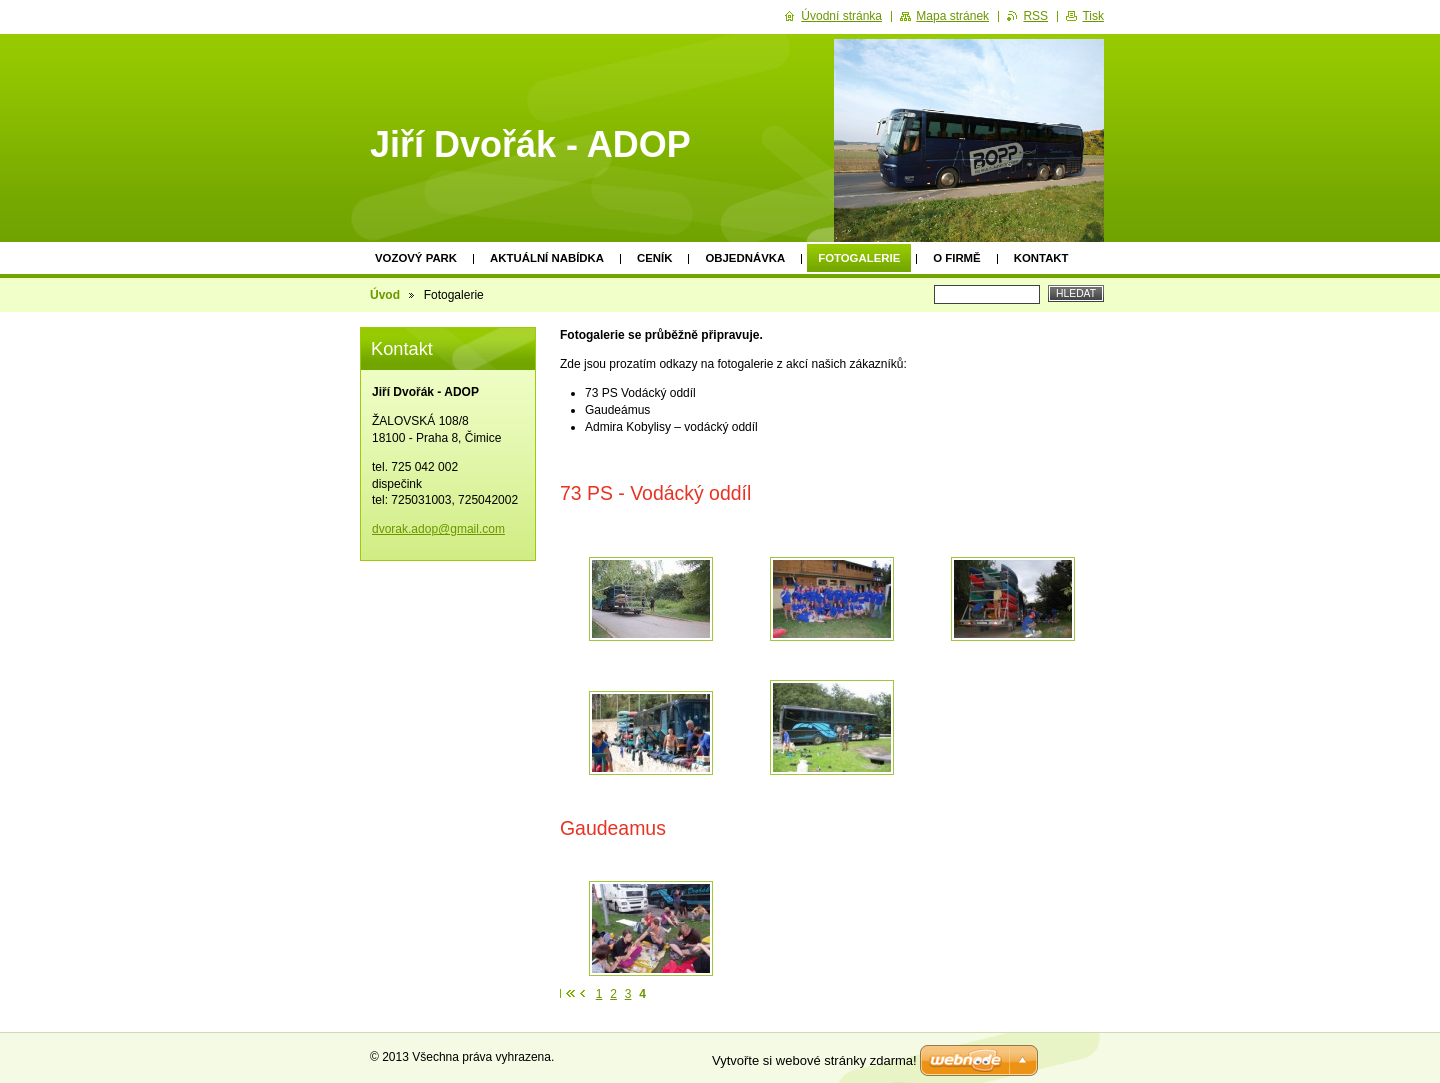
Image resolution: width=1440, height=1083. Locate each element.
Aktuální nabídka (547, 258)
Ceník (654, 258)
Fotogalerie (859, 258)
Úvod (385, 295)
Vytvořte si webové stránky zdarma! (814, 1060)
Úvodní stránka (841, 16)
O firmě (956, 258)
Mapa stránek (952, 16)
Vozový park (416, 258)
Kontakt (1041, 258)
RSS (1035, 16)
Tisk (1093, 16)
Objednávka (745, 258)
